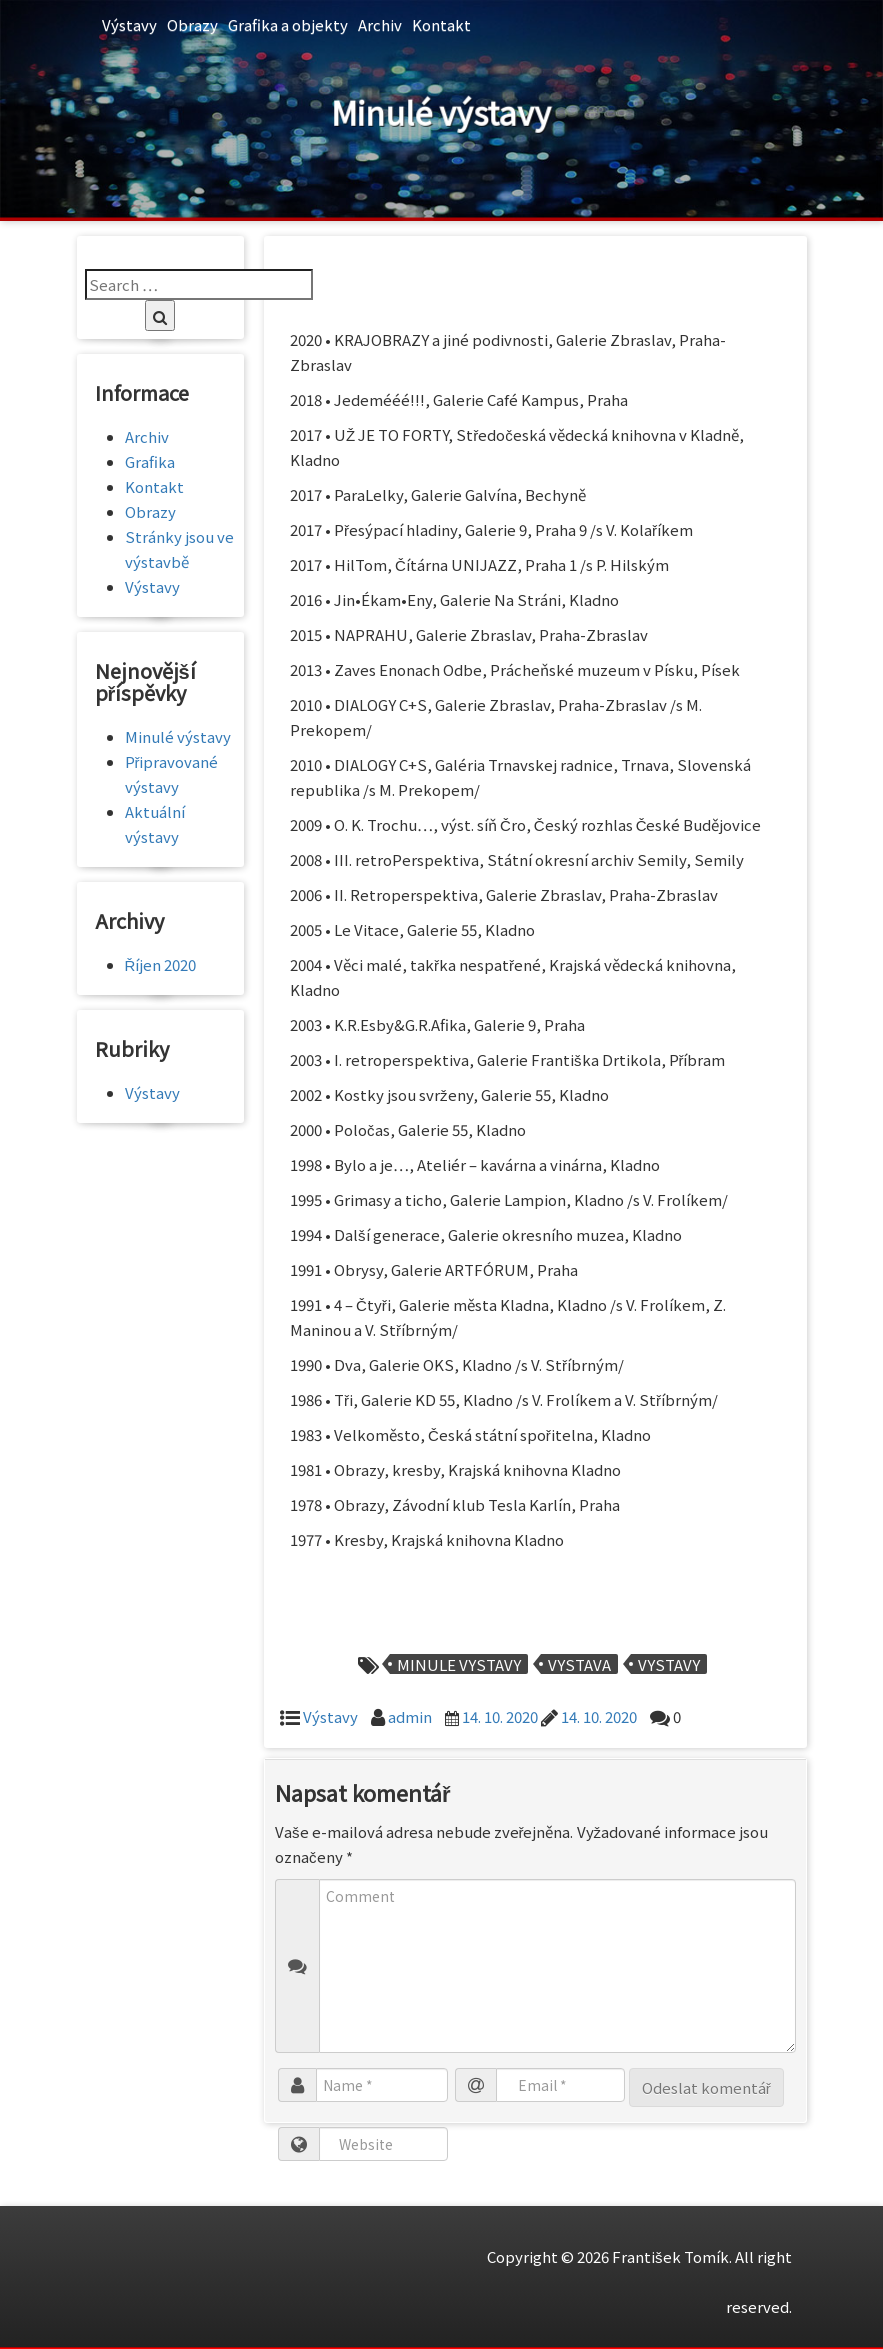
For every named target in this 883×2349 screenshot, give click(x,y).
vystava (579, 1664)
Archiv (380, 24)
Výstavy (129, 24)
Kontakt (441, 24)
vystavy (669, 1664)
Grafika (150, 461)
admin (410, 1716)
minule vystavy (459, 1664)
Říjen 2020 (161, 964)
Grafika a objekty (288, 24)
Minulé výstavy (178, 736)
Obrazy (192, 24)
